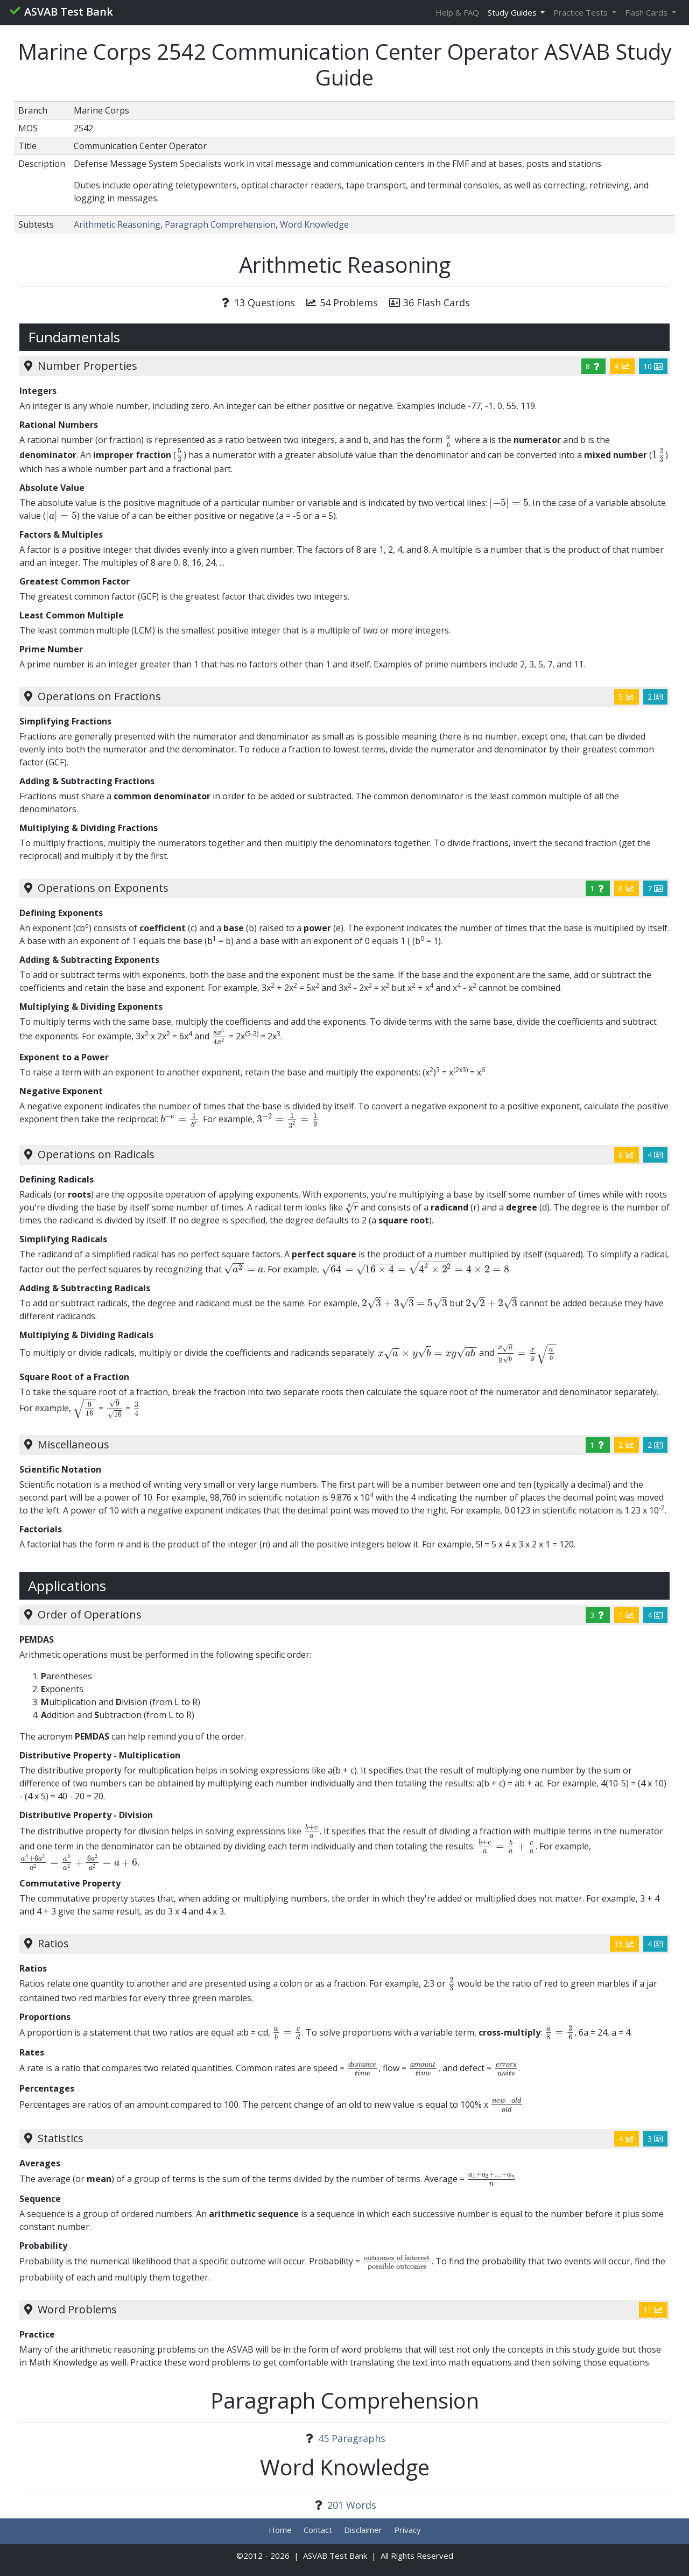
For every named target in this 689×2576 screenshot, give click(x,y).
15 (624, 1944)
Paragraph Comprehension (220, 224)
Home (280, 2529)
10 (653, 366)
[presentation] (449, 440)
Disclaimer (363, 2529)
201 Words (351, 2504)
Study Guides (513, 12)
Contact (318, 2529)
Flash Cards (647, 12)
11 (653, 2310)
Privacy (407, 2529)
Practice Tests (581, 12)
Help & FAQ (457, 12)
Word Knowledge (314, 224)
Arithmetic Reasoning (117, 224)
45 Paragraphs (351, 2438)
